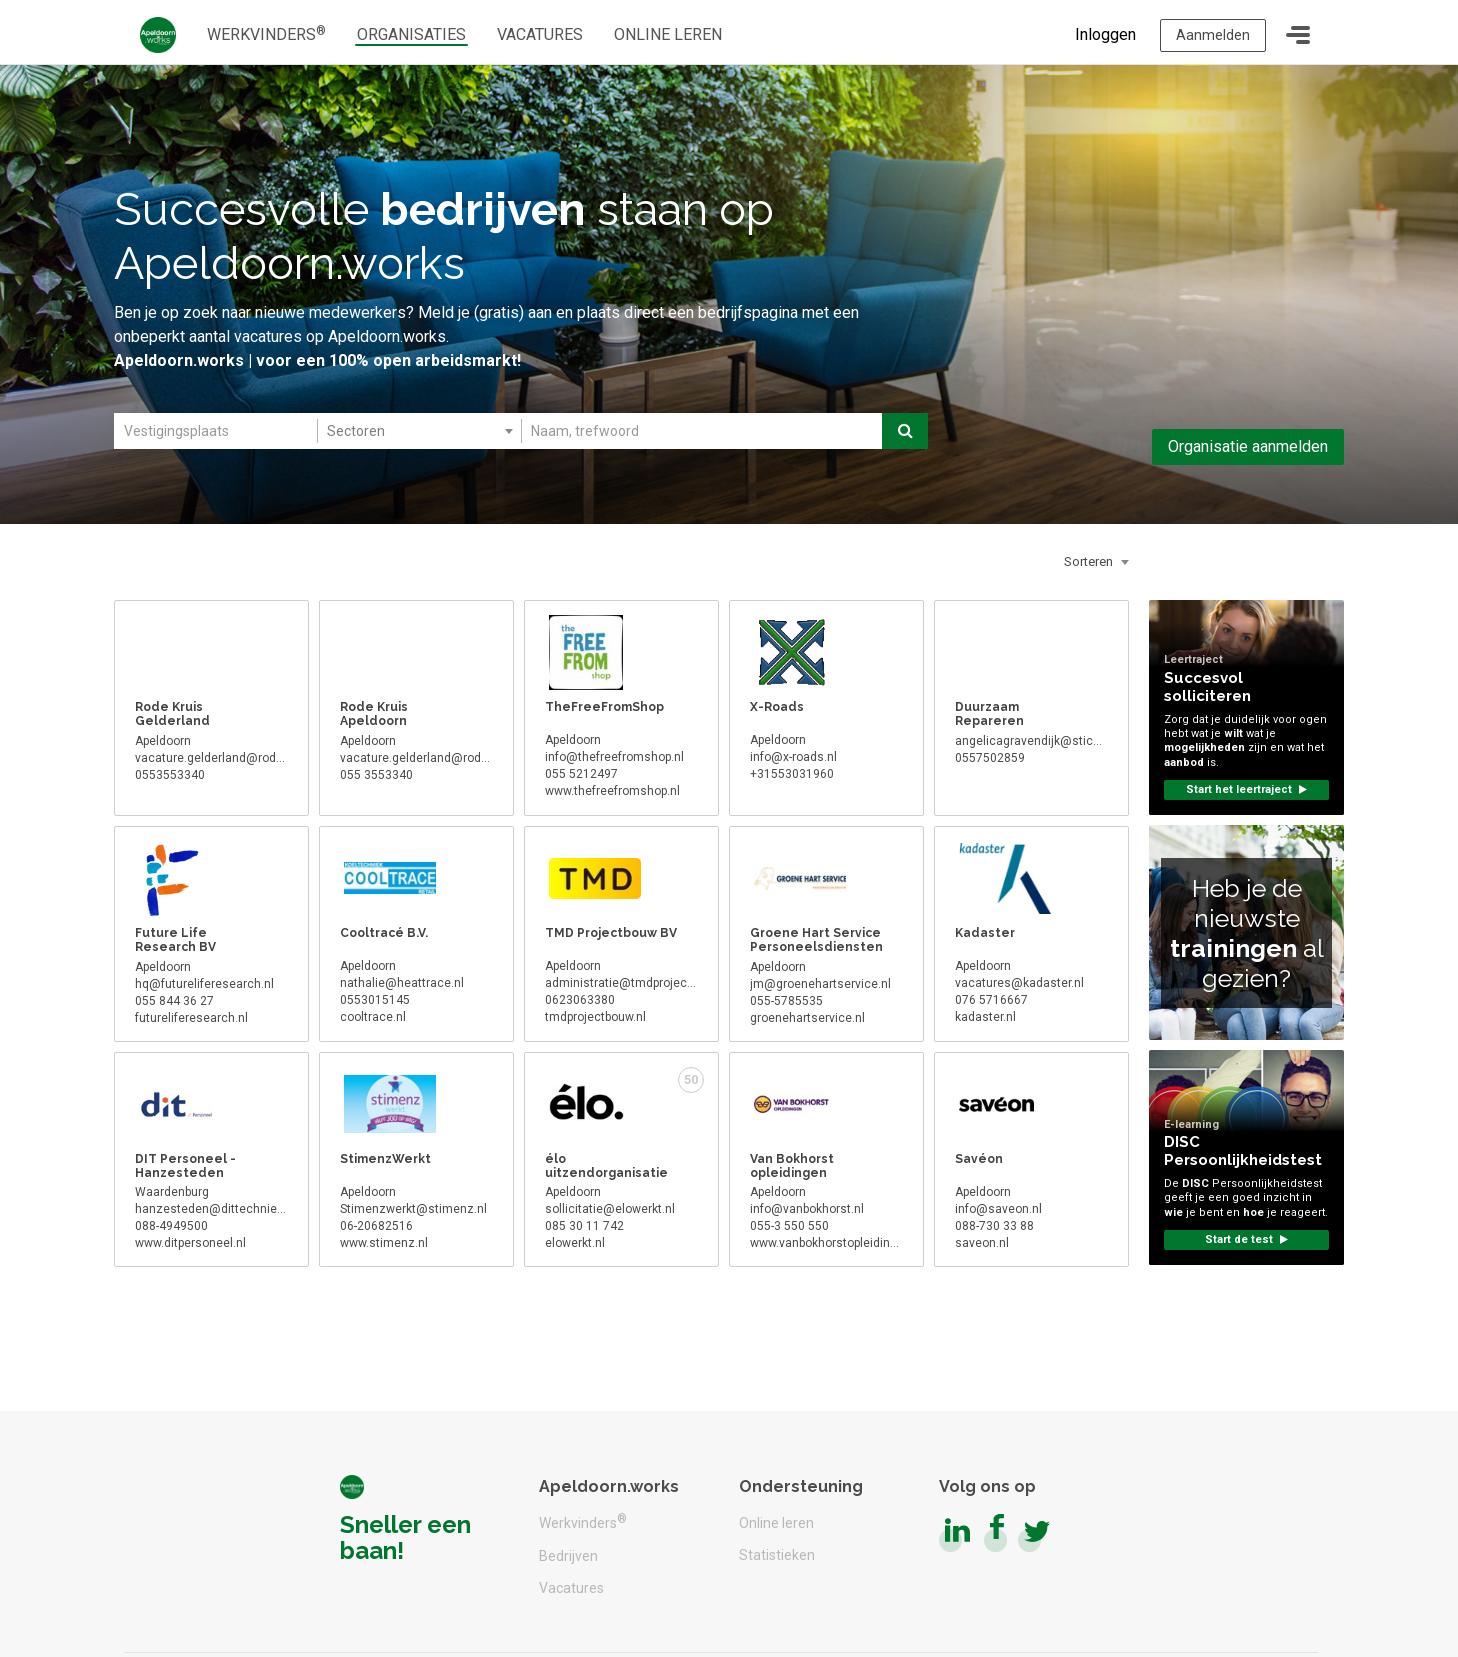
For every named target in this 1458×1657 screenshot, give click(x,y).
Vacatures (571, 1588)
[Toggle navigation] (1298, 32)
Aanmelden (1211, 31)
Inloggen (1101, 31)
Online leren (776, 1523)
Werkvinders (583, 1521)
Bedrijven (568, 1556)
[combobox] (418, 439)
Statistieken (777, 1555)
